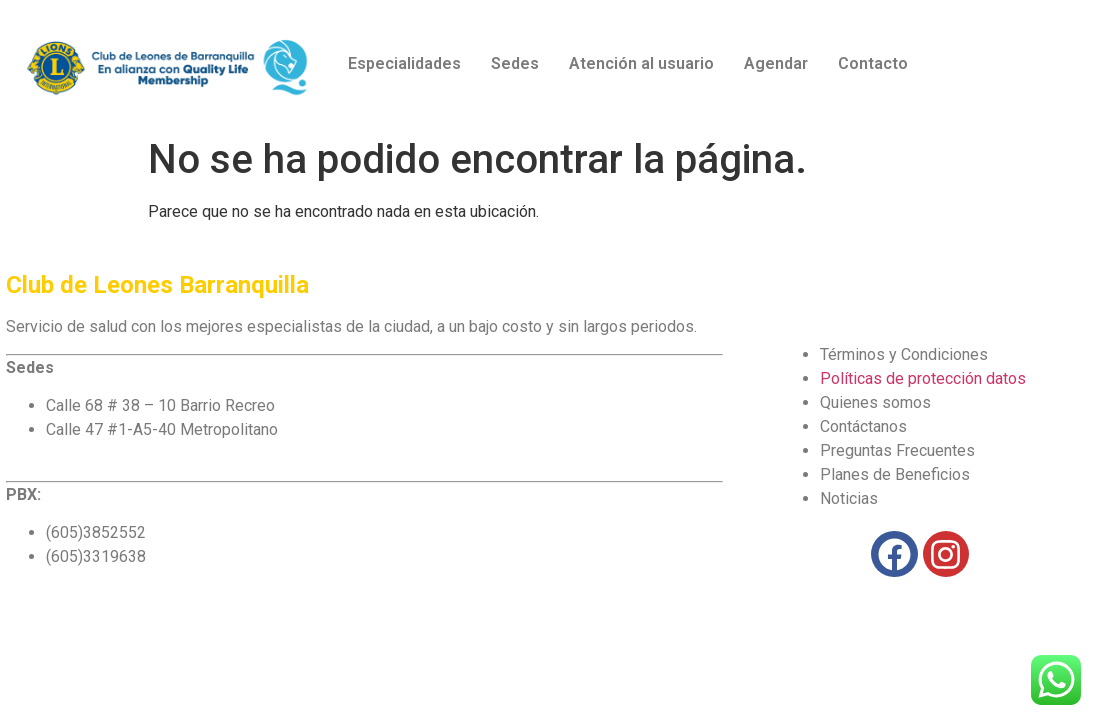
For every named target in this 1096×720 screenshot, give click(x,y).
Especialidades (404, 63)
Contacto (873, 63)
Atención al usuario (641, 63)
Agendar (776, 63)
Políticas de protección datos (923, 378)
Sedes (515, 63)
